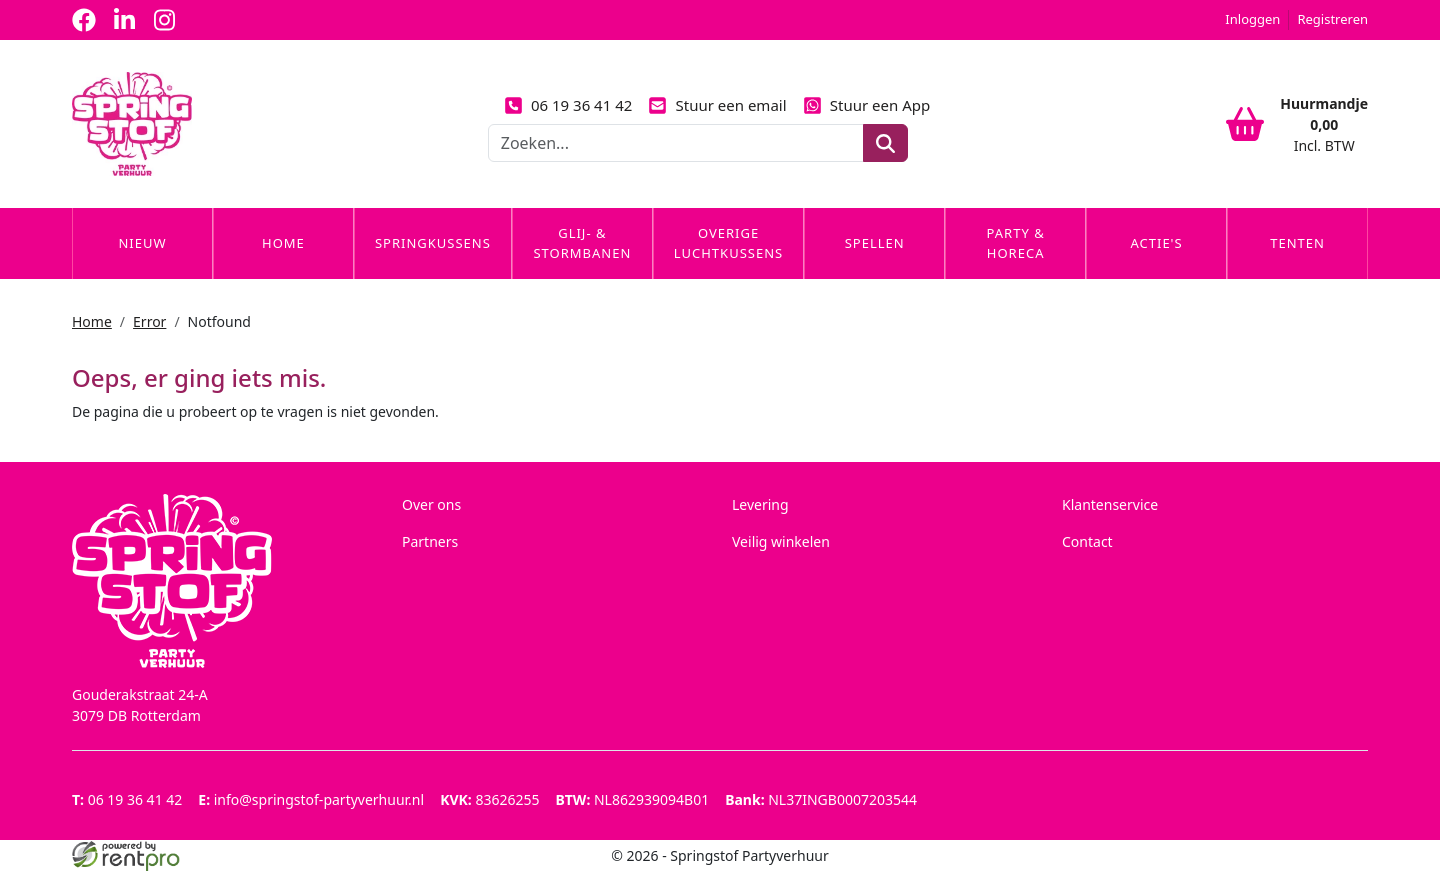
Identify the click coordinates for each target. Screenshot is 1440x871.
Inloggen (1252, 19)
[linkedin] (124, 20)
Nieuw (142, 243)
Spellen (875, 243)
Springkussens (433, 243)
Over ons (431, 504)
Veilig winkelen (781, 541)
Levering (760, 504)
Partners (430, 541)
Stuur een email (717, 105)
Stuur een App (867, 105)
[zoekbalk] (676, 143)
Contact (1087, 541)
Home (283, 243)
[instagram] (164, 20)
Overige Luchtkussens (728, 243)
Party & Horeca (1016, 243)
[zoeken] (885, 143)
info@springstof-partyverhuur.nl (311, 799)
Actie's (1156, 243)
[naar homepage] (132, 124)
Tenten (1297, 243)
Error (149, 321)
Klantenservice (1110, 504)
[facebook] (84, 20)
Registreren (1332, 19)
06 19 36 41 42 (568, 105)
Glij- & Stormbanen (582, 243)
